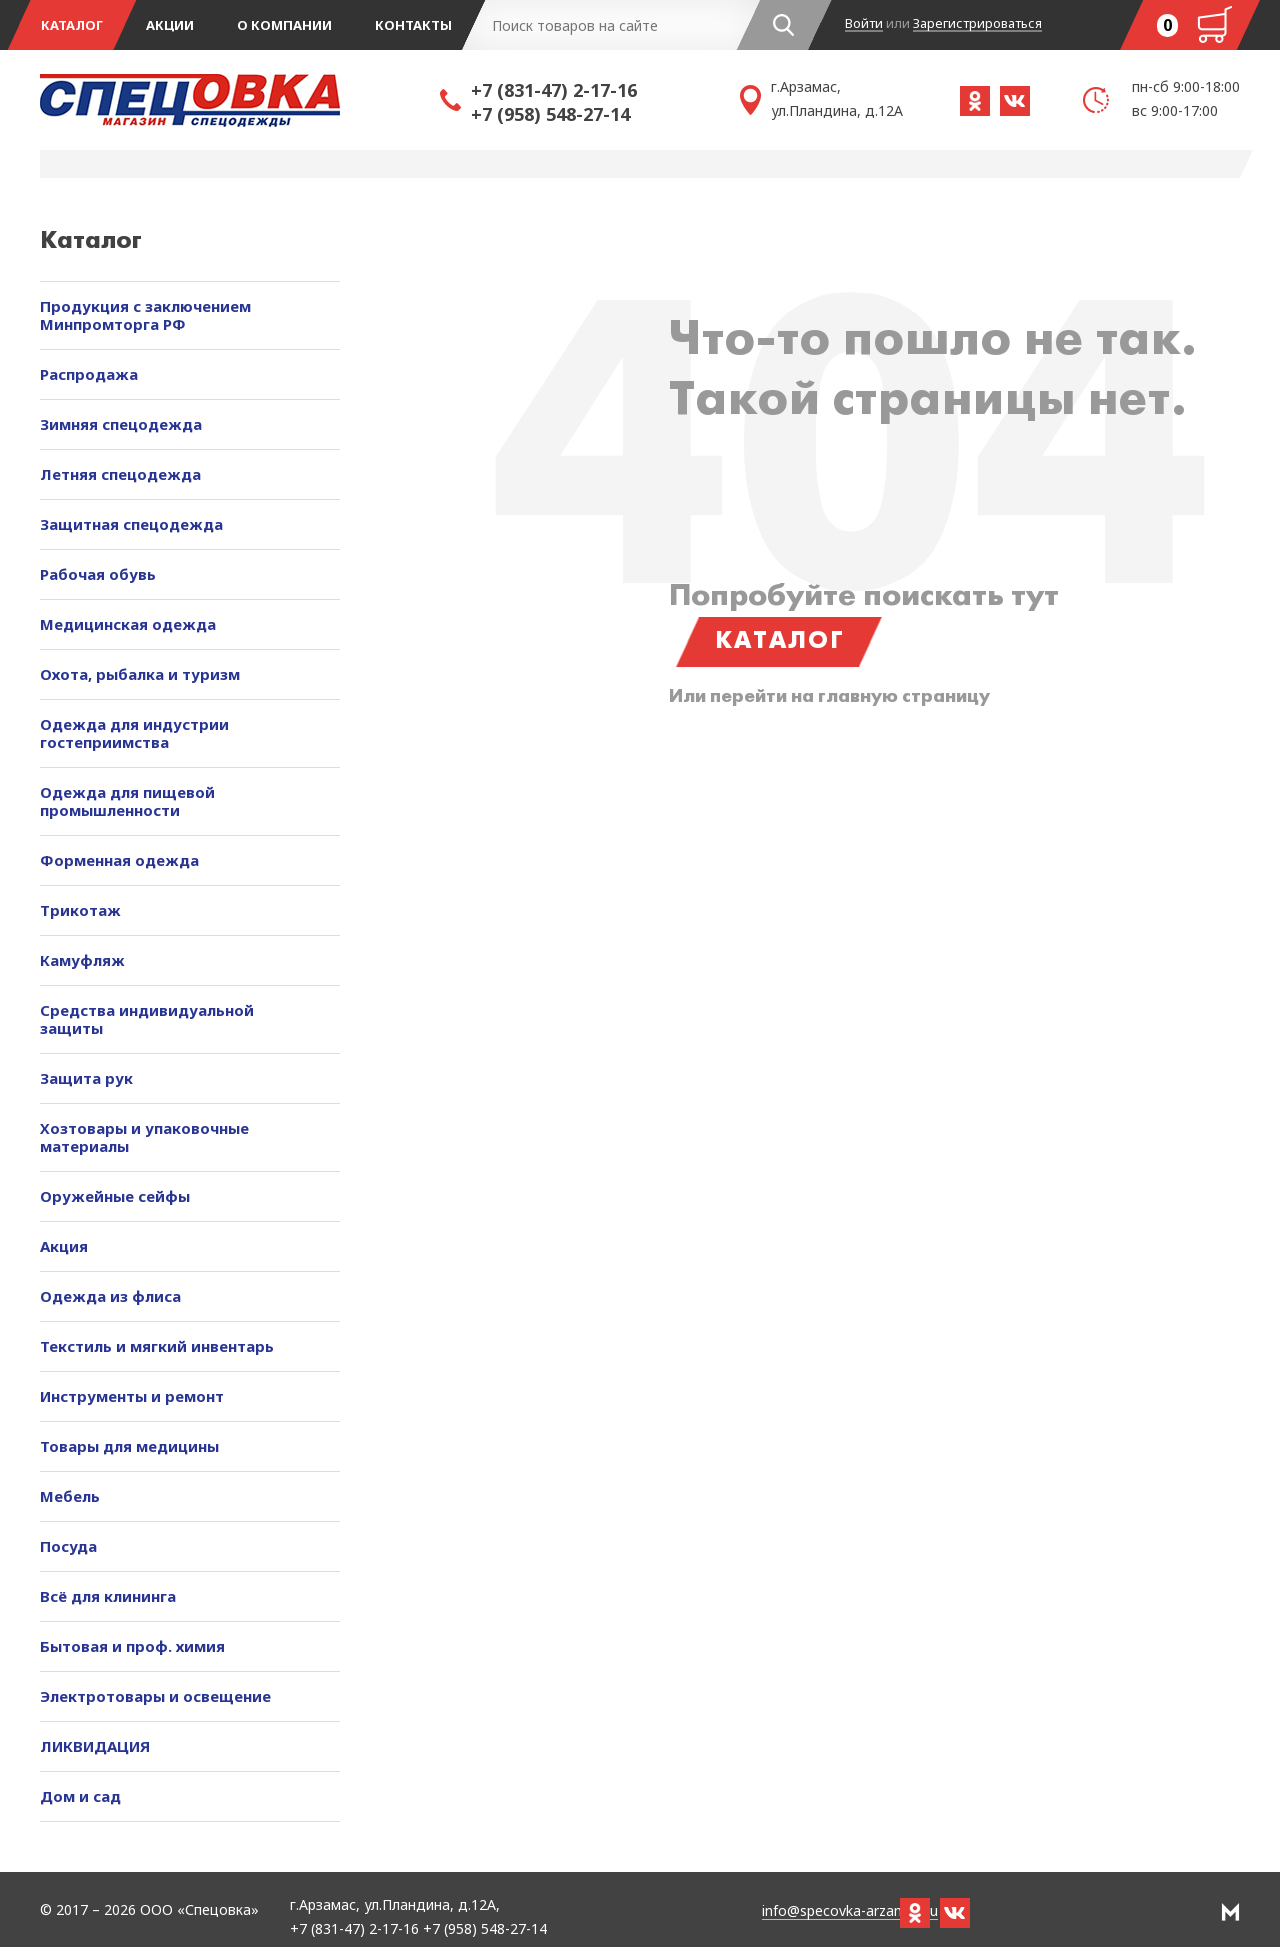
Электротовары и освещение (155, 1696)
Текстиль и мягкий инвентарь (157, 1346)
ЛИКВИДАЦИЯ (95, 1746)
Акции (170, 25)
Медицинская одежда (128, 624)
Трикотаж (80, 910)
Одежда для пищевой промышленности (127, 801)
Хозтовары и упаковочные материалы (144, 1137)
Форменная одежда (119, 860)
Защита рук (86, 1078)
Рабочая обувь (98, 574)
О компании (284, 25)
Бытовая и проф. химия (132, 1646)
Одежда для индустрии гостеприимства (134, 733)
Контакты (413, 25)
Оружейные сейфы (115, 1196)
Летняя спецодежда (120, 474)
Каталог (72, 25)
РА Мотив (1230, 1912)
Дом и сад (80, 1796)
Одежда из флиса (110, 1296)
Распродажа (89, 374)
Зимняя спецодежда (121, 424)
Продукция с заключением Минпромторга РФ (145, 315)
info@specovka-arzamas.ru (850, 1911)
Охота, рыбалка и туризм (140, 674)
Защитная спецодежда (131, 524)
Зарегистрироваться (977, 24)
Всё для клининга (108, 1596)
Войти (864, 24)
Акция (64, 1246)
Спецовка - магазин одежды (240, 100)
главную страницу (904, 697)
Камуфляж (82, 960)
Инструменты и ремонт (132, 1396)
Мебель (70, 1496)
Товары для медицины (129, 1446)
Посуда (68, 1546)
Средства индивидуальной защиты (147, 1019)
